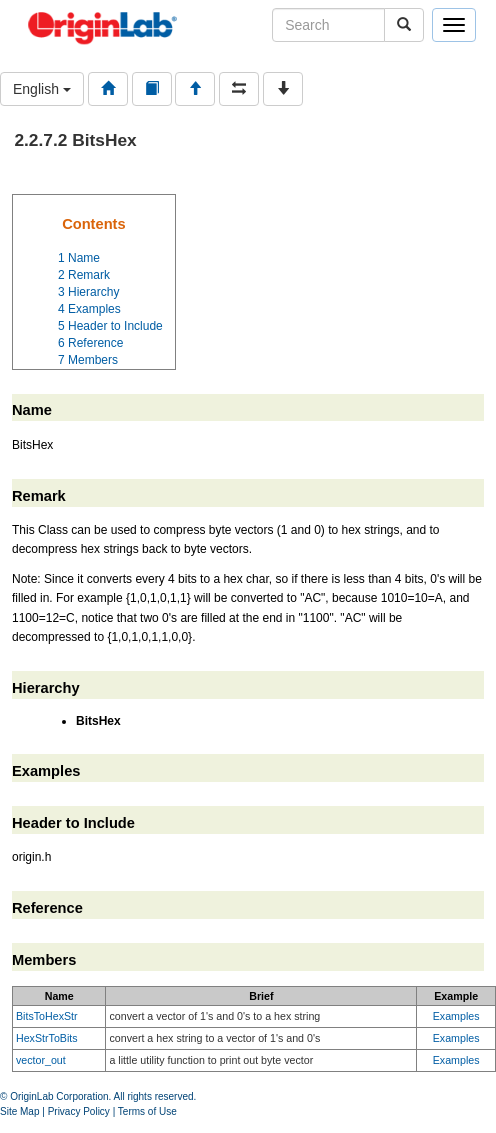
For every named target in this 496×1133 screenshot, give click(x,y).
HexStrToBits (47, 1038)
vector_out (41, 1060)
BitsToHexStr (47, 1016)
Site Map (19, 1111)
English (42, 89)
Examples (456, 1016)
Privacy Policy (79, 1111)
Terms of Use (147, 1111)
